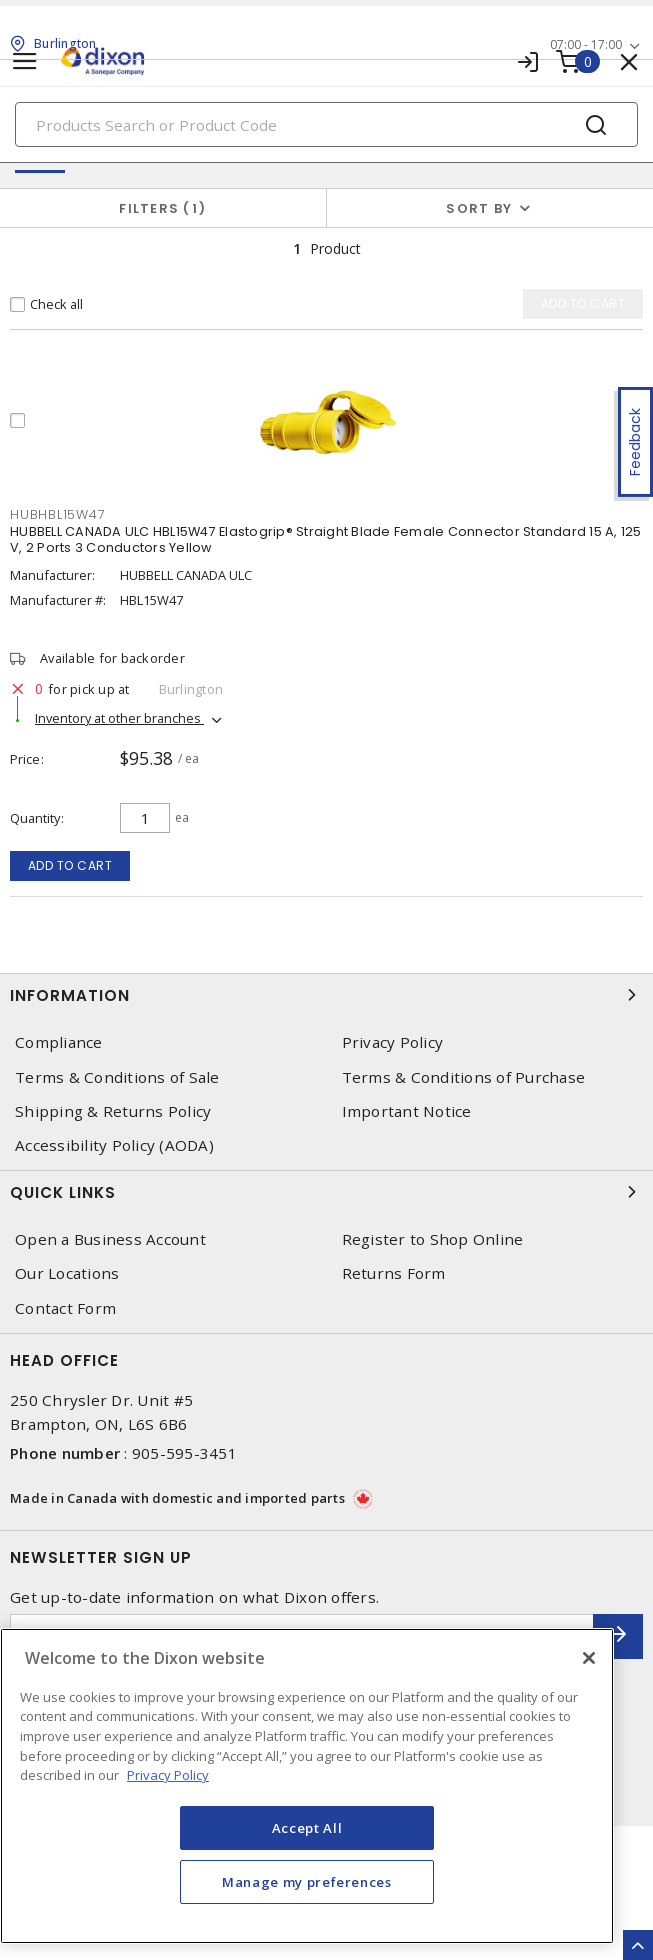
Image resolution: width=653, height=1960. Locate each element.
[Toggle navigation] (25, 61)
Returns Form (394, 1273)
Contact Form (65, 1308)
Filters (162, 208)
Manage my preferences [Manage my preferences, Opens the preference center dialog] (307, 1882)
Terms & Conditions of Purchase (464, 1077)
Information (326, 995)
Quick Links (326, 1192)
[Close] (589, 1658)
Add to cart (70, 865)
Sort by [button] (479, 208)
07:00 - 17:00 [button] (586, 44)
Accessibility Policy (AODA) (114, 1145)
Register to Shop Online (433, 1239)
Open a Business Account (110, 1239)
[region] (307, 1786)
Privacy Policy (393, 1042)
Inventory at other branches (119, 718)
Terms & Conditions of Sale (117, 1077)
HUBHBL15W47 (57, 514)
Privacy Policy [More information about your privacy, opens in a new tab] (168, 1775)
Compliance (59, 1042)
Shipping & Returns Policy (113, 1111)
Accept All (307, 1828)
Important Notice (407, 1111)
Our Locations (67, 1273)
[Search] (326, 124)
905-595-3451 (184, 1453)
